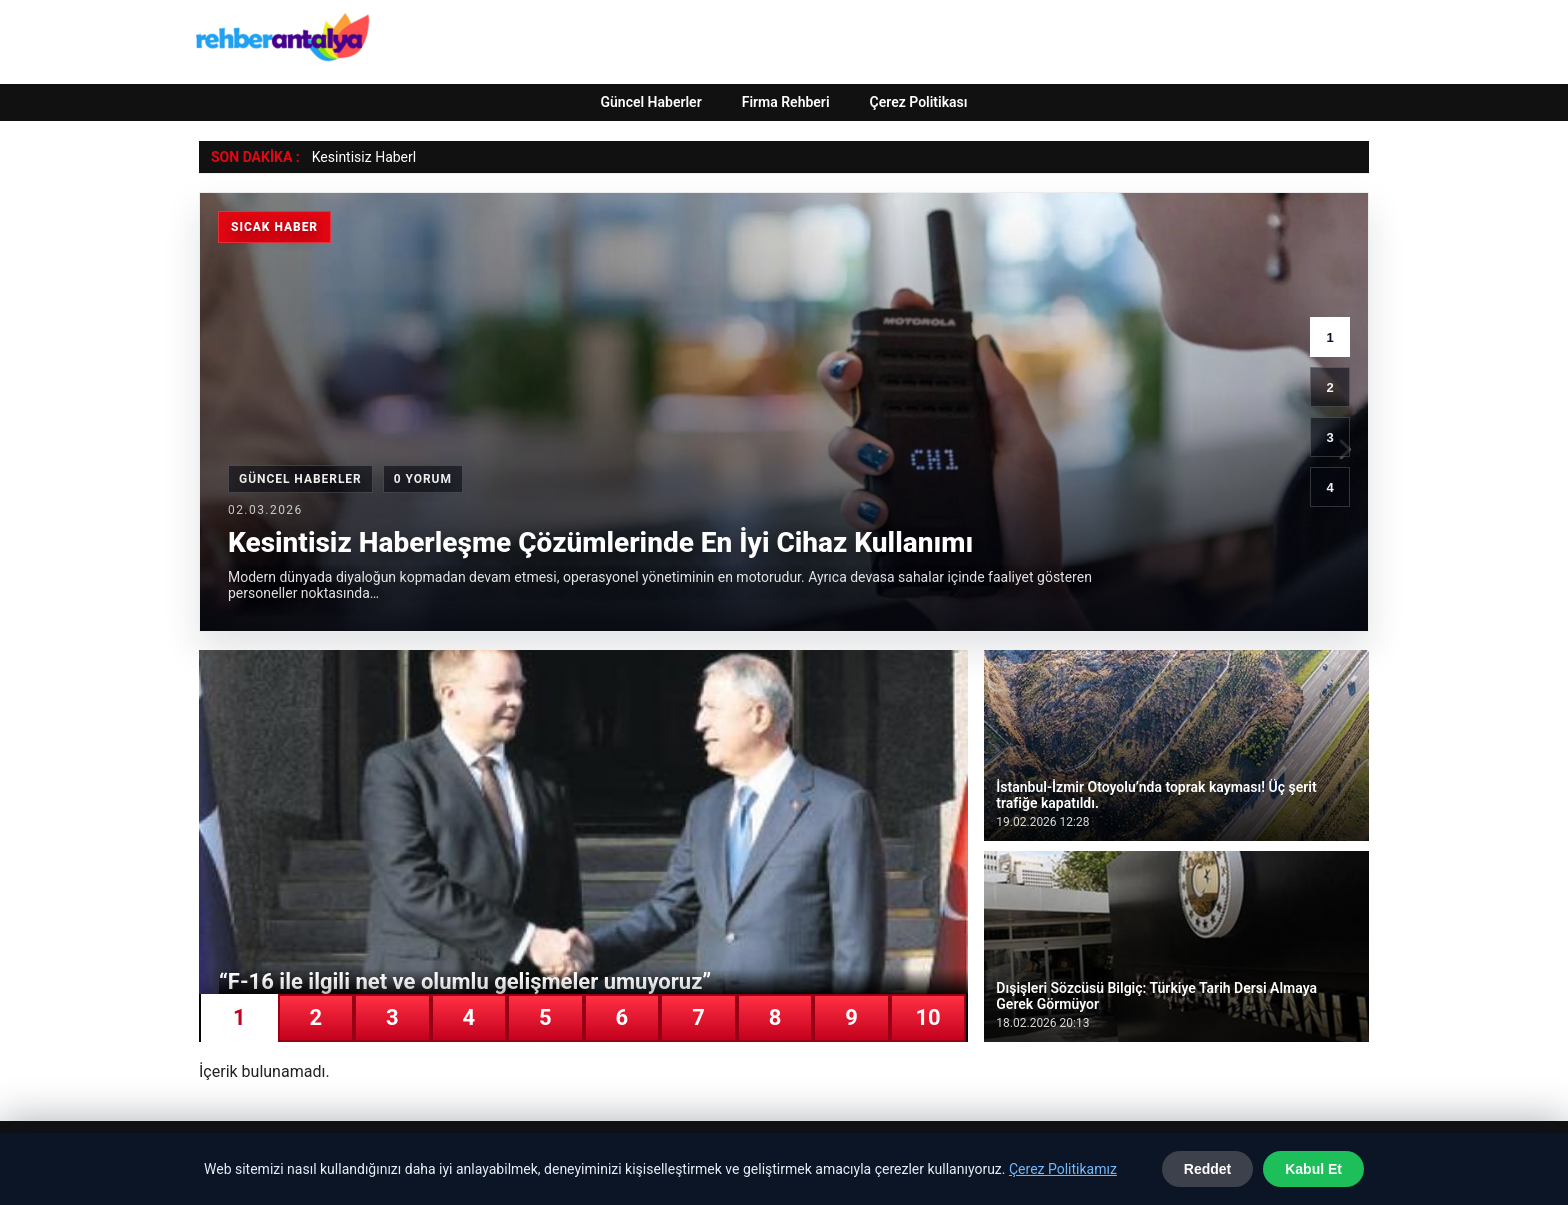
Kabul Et (1313, 1169)
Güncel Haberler (650, 102)
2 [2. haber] (1329, 387)
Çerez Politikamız (1063, 1169)
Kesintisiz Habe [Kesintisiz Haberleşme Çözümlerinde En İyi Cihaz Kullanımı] (360, 157)
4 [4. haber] (1329, 487)
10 (927, 1017)
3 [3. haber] (1329, 437)
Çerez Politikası (919, 102)
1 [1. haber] (1329, 337)
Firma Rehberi (786, 102)
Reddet (1207, 1169)
